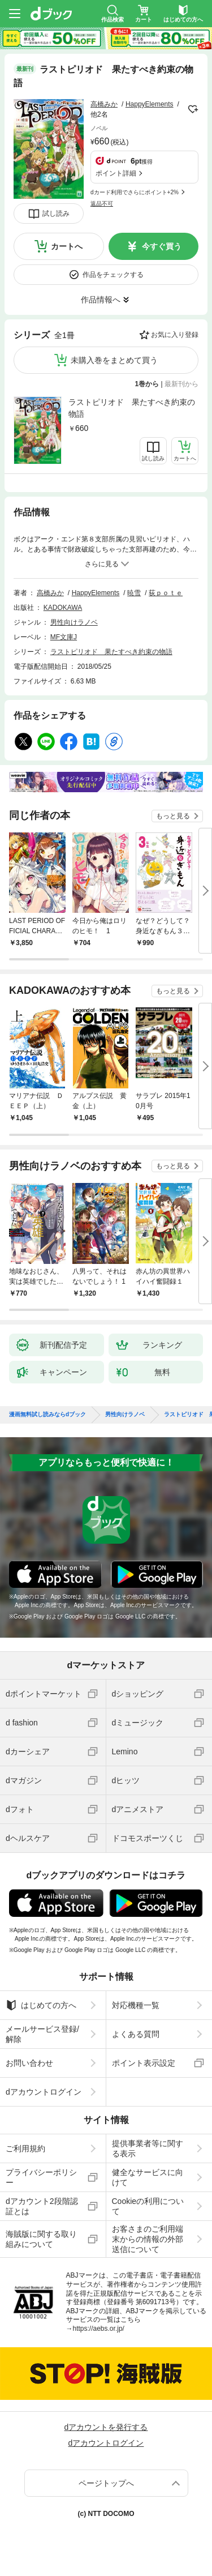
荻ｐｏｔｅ (166, 593)
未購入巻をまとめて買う (114, 360)
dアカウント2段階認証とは (42, 2206)
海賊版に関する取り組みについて (41, 2239)
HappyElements (150, 104)
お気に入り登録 (174, 335)
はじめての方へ (41, 2005)
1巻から (147, 384)
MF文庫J (63, 637)
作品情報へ (100, 299)
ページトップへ (106, 2483)
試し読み (56, 213)
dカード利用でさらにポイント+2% (134, 192)
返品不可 (101, 203)
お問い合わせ (29, 2062)
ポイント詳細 (116, 173)
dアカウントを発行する (106, 2427)
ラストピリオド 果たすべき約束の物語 (131, 408)
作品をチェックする (113, 275)
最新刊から (181, 384)
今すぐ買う (161, 246)
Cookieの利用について (148, 2206)
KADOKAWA (63, 608)
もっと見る (173, 816)
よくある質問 (135, 2034)
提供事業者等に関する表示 (147, 2148)
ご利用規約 (25, 2148)
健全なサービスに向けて (147, 2177)
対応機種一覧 (135, 2005)
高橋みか (104, 104)
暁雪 (134, 593)
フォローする (192, 109)
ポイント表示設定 (143, 2062)
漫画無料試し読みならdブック (47, 1414)
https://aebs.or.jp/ (98, 2329)
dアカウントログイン (43, 2091)
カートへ (67, 246)
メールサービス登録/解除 (42, 2034)
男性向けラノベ (74, 622)
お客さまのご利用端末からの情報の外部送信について (147, 2239)
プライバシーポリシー (41, 2177)
